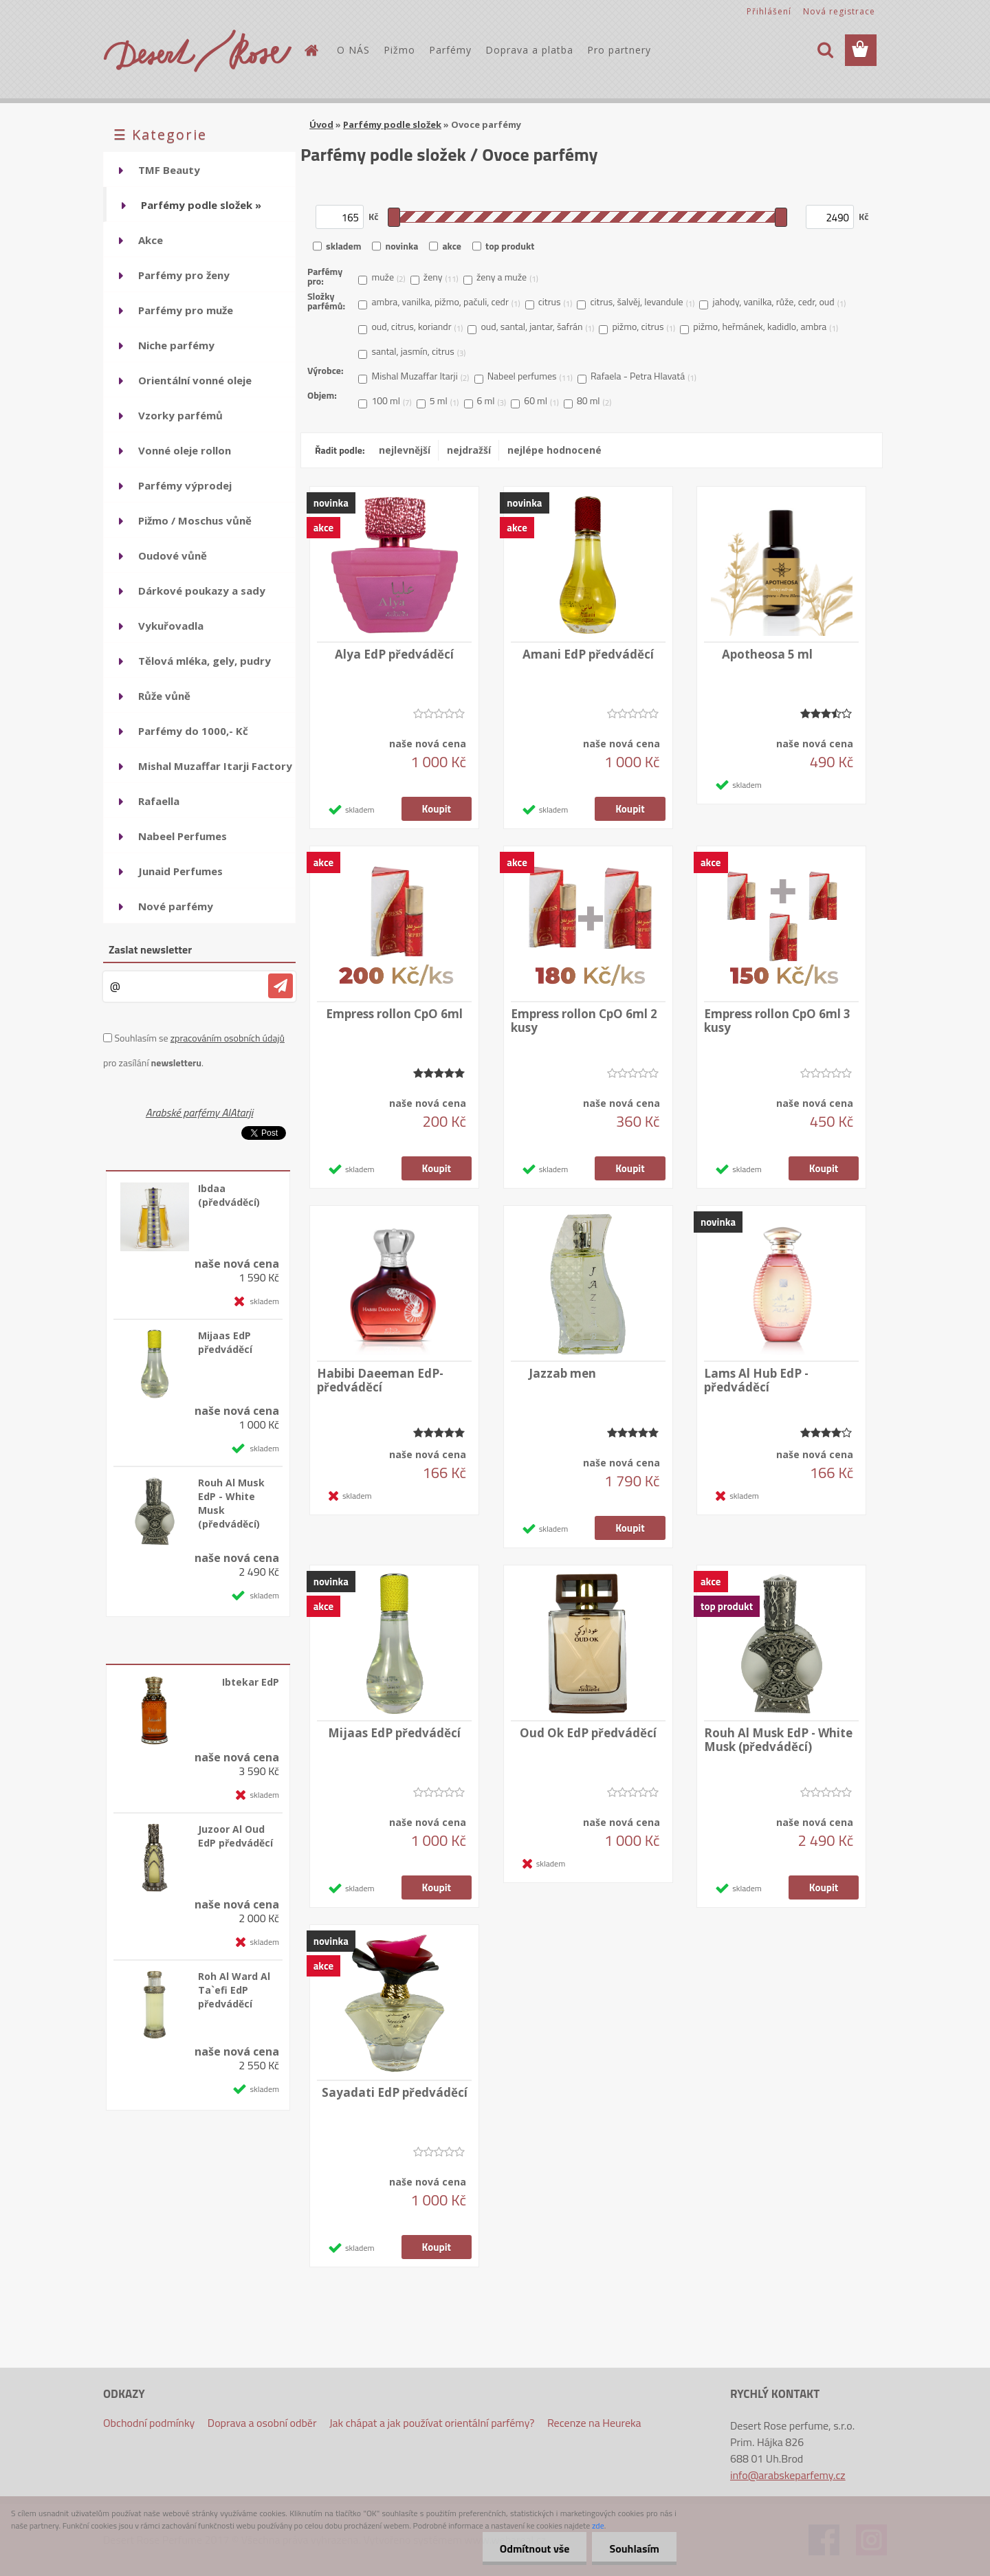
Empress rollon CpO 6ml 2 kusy (584, 1021)
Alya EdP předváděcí (394, 654)
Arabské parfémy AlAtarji (199, 1112)
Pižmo (399, 49)
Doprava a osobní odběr (262, 2422)
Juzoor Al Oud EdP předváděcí (235, 1836)
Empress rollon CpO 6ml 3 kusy (777, 1021)
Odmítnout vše (535, 2548)
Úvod (321, 124)
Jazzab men (562, 1373)
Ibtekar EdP (250, 1681)
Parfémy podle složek (392, 124)
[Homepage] (311, 50)
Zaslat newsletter (150, 949)
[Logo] (197, 50)
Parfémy (450, 49)
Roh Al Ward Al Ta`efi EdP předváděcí (234, 1990)
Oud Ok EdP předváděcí (588, 1733)
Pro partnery (619, 49)
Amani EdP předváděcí (588, 654)
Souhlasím (634, 2548)
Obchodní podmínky (149, 2422)
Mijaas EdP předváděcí (225, 1342)
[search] (825, 50)
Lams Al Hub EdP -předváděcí (756, 1380)
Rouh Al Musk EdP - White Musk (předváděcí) (231, 1503)
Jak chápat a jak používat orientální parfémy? (431, 2422)
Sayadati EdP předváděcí (395, 2093)
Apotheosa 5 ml (767, 654)
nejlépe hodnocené (554, 449)
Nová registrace (839, 11)
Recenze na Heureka (594, 2422)
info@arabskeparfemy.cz (788, 2475)
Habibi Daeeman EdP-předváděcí (380, 1380)
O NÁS (353, 49)
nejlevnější (404, 449)
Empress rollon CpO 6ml (394, 1014)
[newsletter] (280, 985)
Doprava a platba (529, 49)
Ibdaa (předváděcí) (229, 1195)
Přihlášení (769, 11)
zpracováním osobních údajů (227, 1038)
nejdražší (469, 449)
